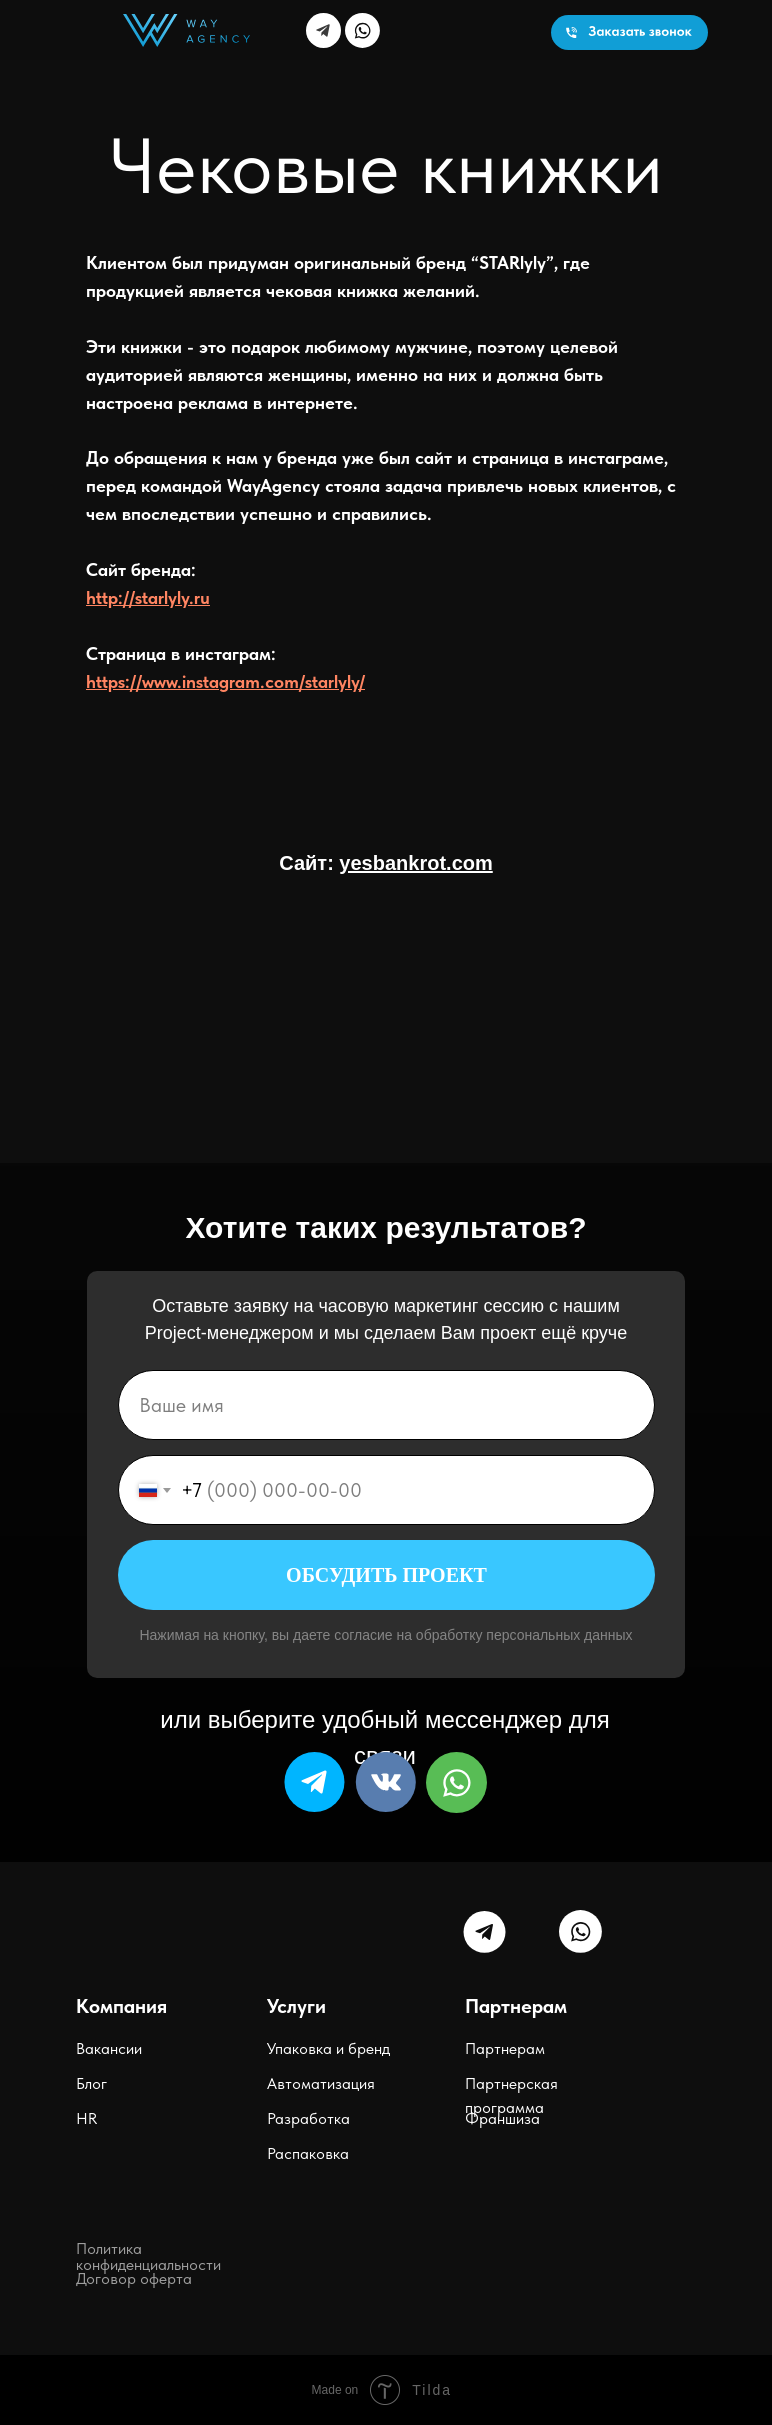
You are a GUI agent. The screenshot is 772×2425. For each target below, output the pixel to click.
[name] (386, 1405)
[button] (629, 32)
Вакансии (109, 2048)
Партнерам (505, 2048)
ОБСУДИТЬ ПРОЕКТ (386, 1575)
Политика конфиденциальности (148, 2256)
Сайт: (386, 863)
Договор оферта (134, 2278)
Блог (91, 2083)
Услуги (296, 2006)
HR (86, 2118)
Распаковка (308, 2153)
